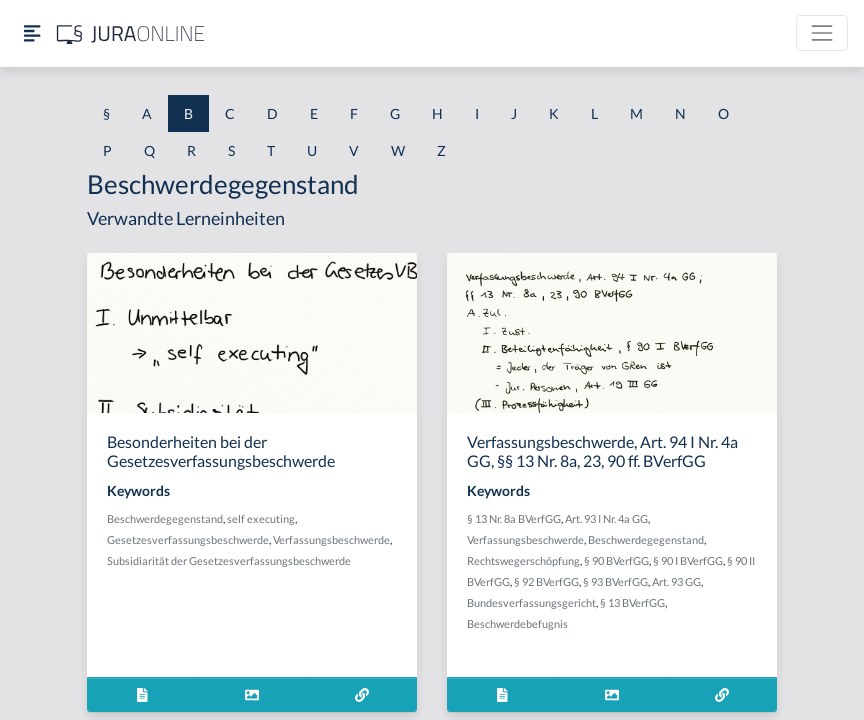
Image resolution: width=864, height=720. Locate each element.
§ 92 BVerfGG (546, 581)
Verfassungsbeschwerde (331, 539)
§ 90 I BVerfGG (688, 560)
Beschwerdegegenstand (165, 518)
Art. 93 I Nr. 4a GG (606, 518)
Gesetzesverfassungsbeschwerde (188, 539)
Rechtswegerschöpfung (523, 560)
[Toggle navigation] (822, 33)
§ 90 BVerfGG (616, 560)
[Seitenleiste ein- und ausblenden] (32, 33)
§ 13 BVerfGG (632, 602)
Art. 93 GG (676, 581)
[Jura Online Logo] (131, 33)
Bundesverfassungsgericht (531, 602)
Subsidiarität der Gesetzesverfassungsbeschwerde (229, 560)
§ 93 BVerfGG (615, 581)
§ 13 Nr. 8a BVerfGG (514, 518)
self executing (261, 518)
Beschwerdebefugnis (517, 623)
